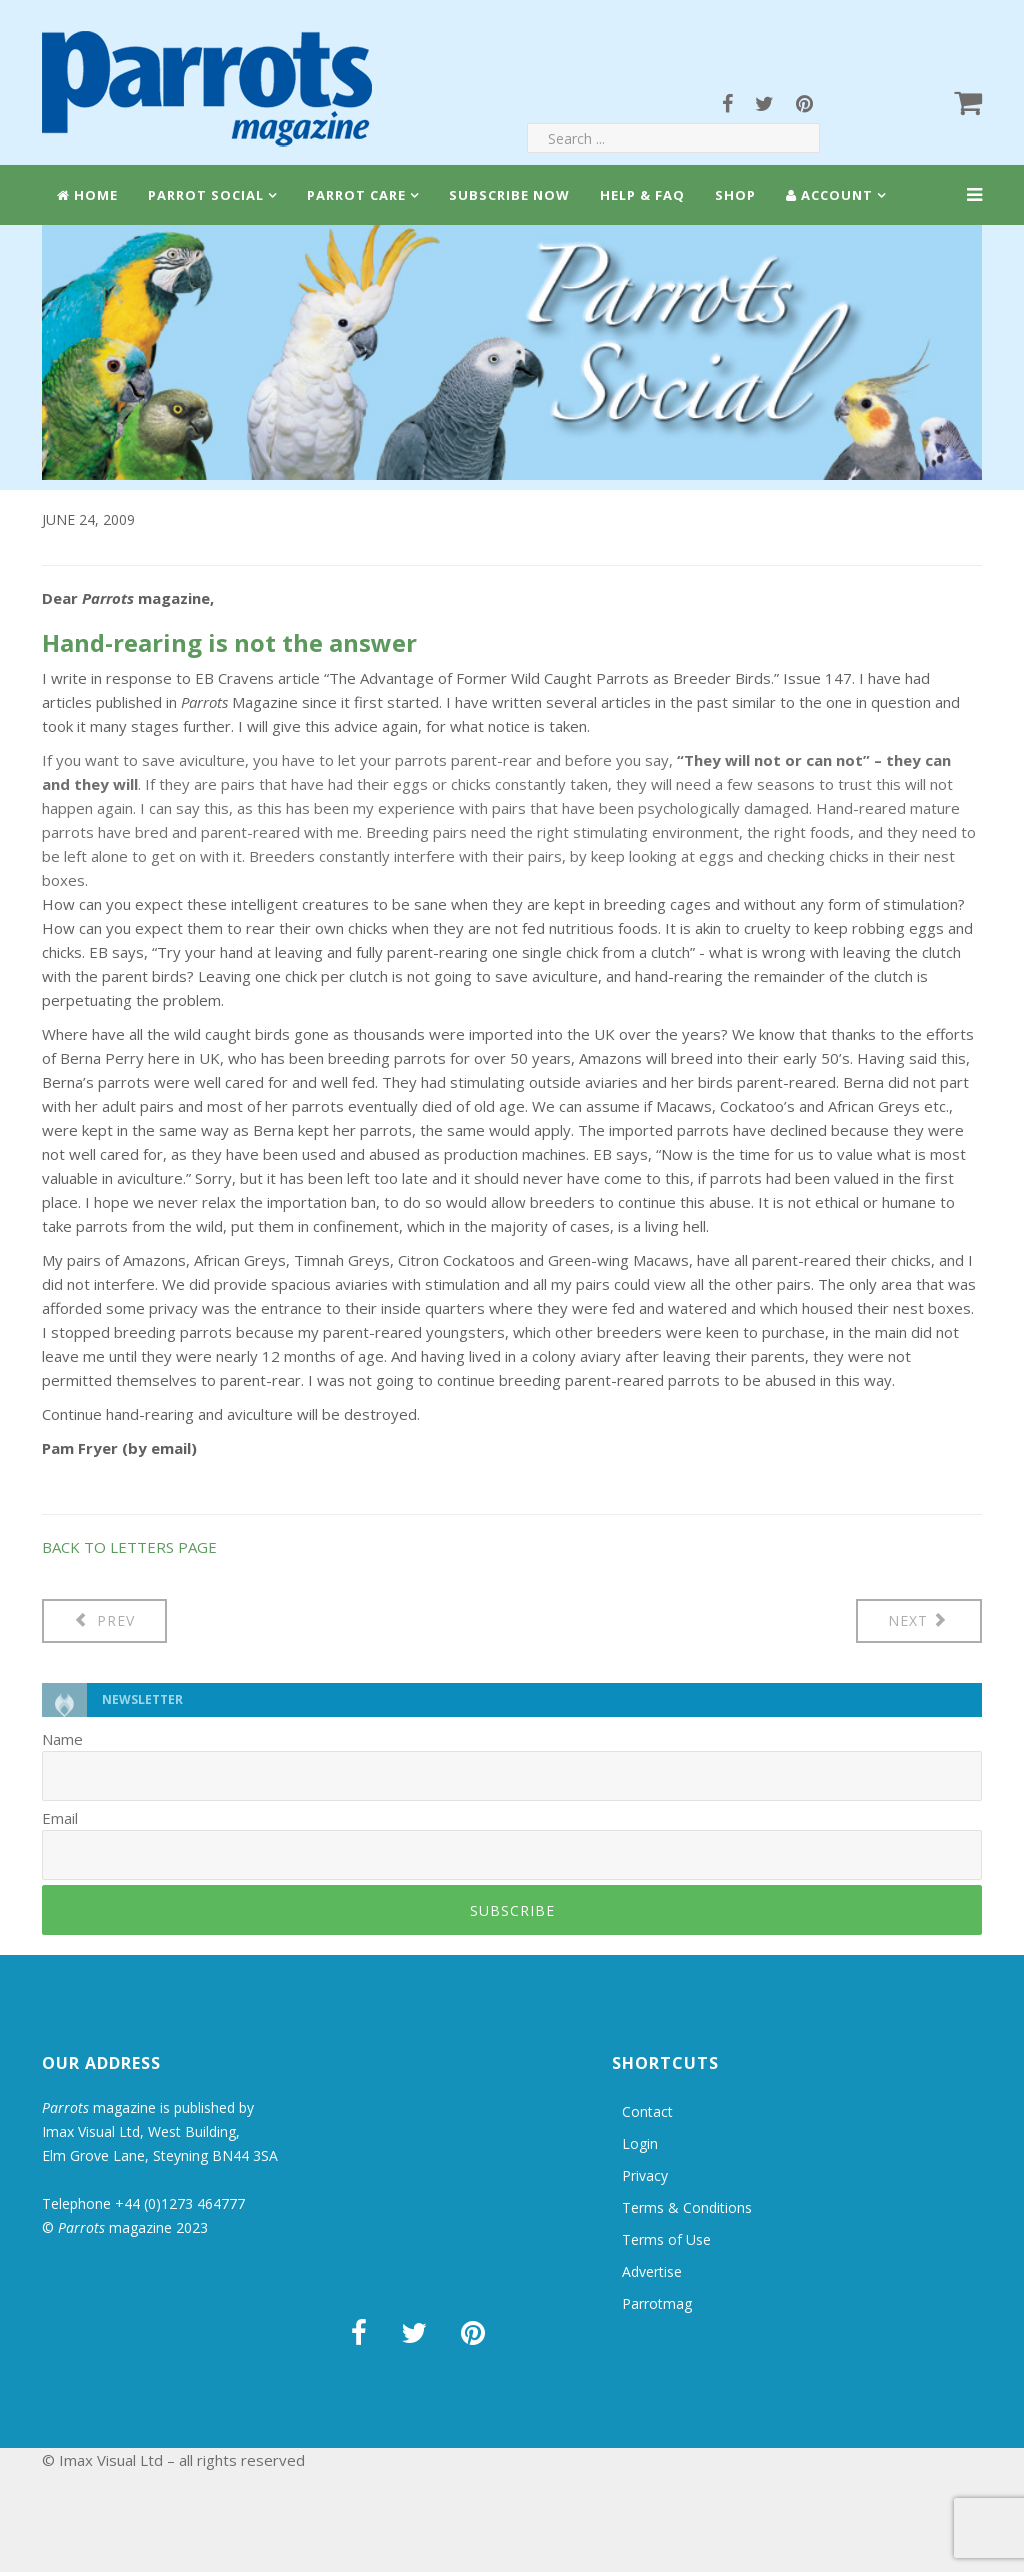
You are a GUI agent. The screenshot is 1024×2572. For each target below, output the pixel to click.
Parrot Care (356, 195)
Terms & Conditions (687, 2207)
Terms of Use (666, 2239)
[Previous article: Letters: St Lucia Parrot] (104, 1621)
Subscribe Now (509, 195)
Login (640, 2143)
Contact (647, 2111)
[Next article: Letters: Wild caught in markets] (919, 1621)
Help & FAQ (642, 195)
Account (829, 195)
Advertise (652, 2271)
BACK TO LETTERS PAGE (129, 1547)
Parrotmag (657, 2303)
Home (87, 195)
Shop (735, 195)
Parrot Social (206, 195)
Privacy (645, 2175)
